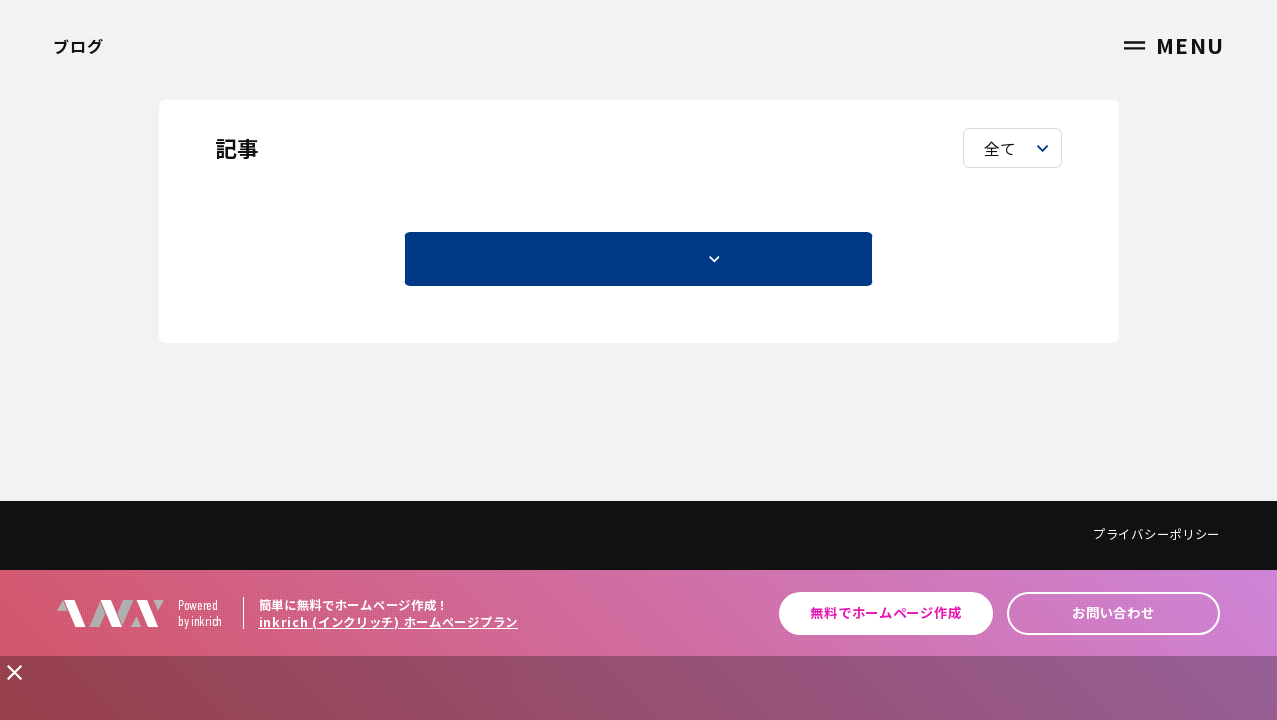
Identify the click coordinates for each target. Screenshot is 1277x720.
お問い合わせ (1113, 612)
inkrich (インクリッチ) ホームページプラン (389, 622)
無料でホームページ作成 (885, 612)
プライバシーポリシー (1156, 534)
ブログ (78, 46)
